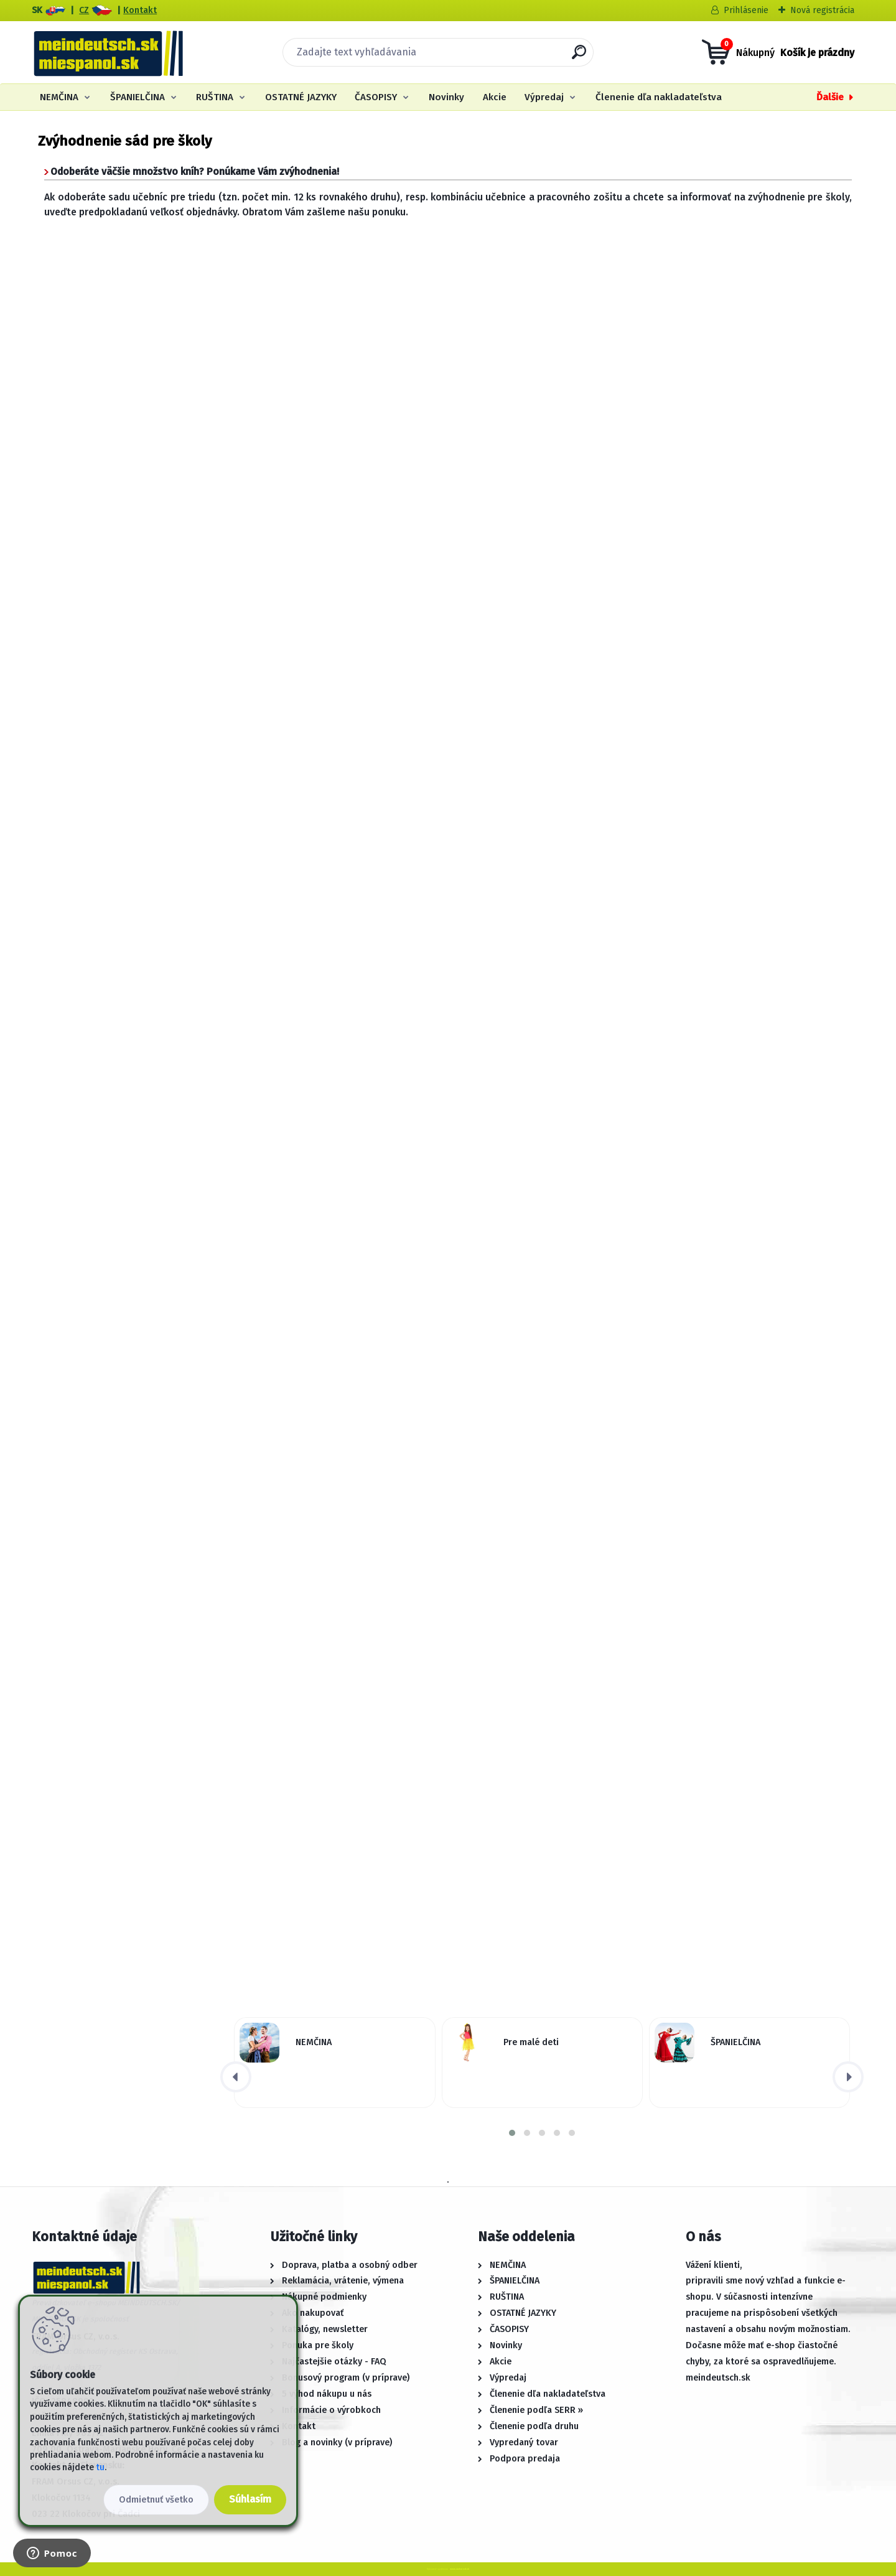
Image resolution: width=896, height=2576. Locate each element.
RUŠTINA (214, 97)
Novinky (446, 97)
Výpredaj (544, 97)
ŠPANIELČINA (137, 97)
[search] (579, 57)
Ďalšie (830, 97)
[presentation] (235, 2076)
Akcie (494, 97)
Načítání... (448, 664)
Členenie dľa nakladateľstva (658, 97)
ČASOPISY (376, 97)
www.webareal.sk (459, 2568)
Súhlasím (250, 2499)
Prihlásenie (746, 10)
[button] (512, 2133)
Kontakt (140, 10)
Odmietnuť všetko (156, 2499)
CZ (84, 10)
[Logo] (108, 52)
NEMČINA (59, 97)
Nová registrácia (822, 10)
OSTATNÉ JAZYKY (301, 97)
